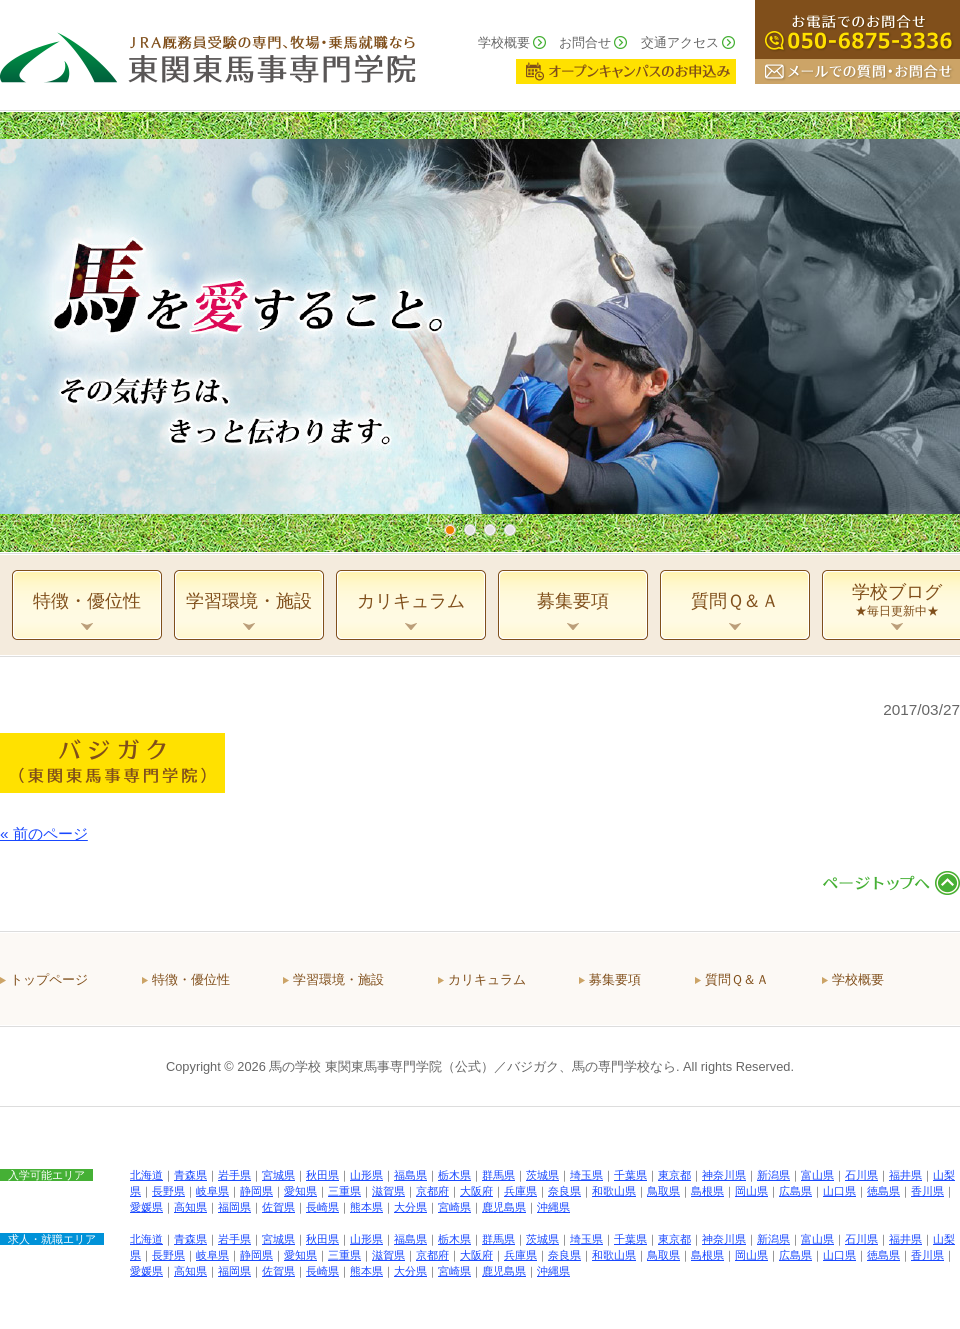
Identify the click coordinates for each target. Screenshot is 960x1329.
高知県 (190, 1207)
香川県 (927, 1191)
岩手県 (234, 1175)
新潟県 (773, 1175)
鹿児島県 (504, 1207)
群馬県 (498, 1175)
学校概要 (504, 42)
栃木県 (454, 1175)
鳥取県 (663, 1191)
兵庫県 (520, 1191)
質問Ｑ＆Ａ (737, 979)
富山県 (817, 1175)
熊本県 (366, 1207)
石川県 (861, 1175)
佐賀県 (278, 1207)
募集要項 (615, 979)
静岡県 (256, 1191)
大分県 (410, 1207)
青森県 (190, 1175)
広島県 (795, 1191)
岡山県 (751, 1191)
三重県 (344, 1191)
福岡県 (234, 1207)
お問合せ (585, 42)
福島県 (410, 1175)
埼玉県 (586, 1175)
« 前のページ (44, 833)
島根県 (707, 1191)
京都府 (432, 1191)
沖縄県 (553, 1207)
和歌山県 (614, 1191)
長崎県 (322, 1207)
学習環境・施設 (338, 979)
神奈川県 (724, 1175)
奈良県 (564, 1191)
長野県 (168, 1191)
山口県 (839, 1191)
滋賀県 (388, 1191)
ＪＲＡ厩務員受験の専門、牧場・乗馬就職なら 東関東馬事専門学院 (208, 55)
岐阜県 (212, 1191)
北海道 (146, 1175)
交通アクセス (680, 42)
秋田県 (322, 1175)
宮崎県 (454, 1207)
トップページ (49, 979)
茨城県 (542, 1175)
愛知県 (300, 1191)
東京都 (674, 1175)
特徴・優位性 (191, 979)
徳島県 (883, 1191)
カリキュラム (487, 979)
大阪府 (476, 1191)
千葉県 (630, 1175)
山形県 (366, 1175)
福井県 (905, 1175)
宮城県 (278, 1175)
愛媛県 (146, 1207)
